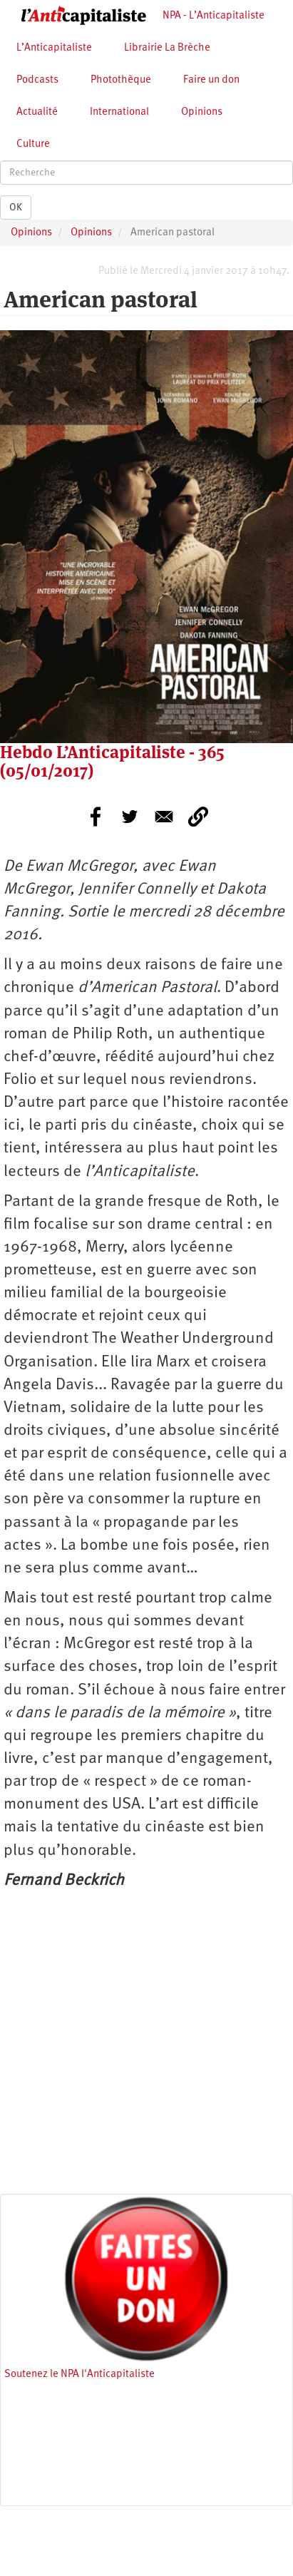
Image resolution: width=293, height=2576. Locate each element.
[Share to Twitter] (129, 816)
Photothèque (121, 80)
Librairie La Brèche (167, 48)
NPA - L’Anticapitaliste (213, 16)
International (119, 112)
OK (15, 208)
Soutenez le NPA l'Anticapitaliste (79, 2374)
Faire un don (211, 80)
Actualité (37, 112)
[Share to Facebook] (95, 816)
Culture (33, 144)
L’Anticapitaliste (54, 48)
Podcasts (37, 80)
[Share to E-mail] (164, 816)
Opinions (201, 112)
